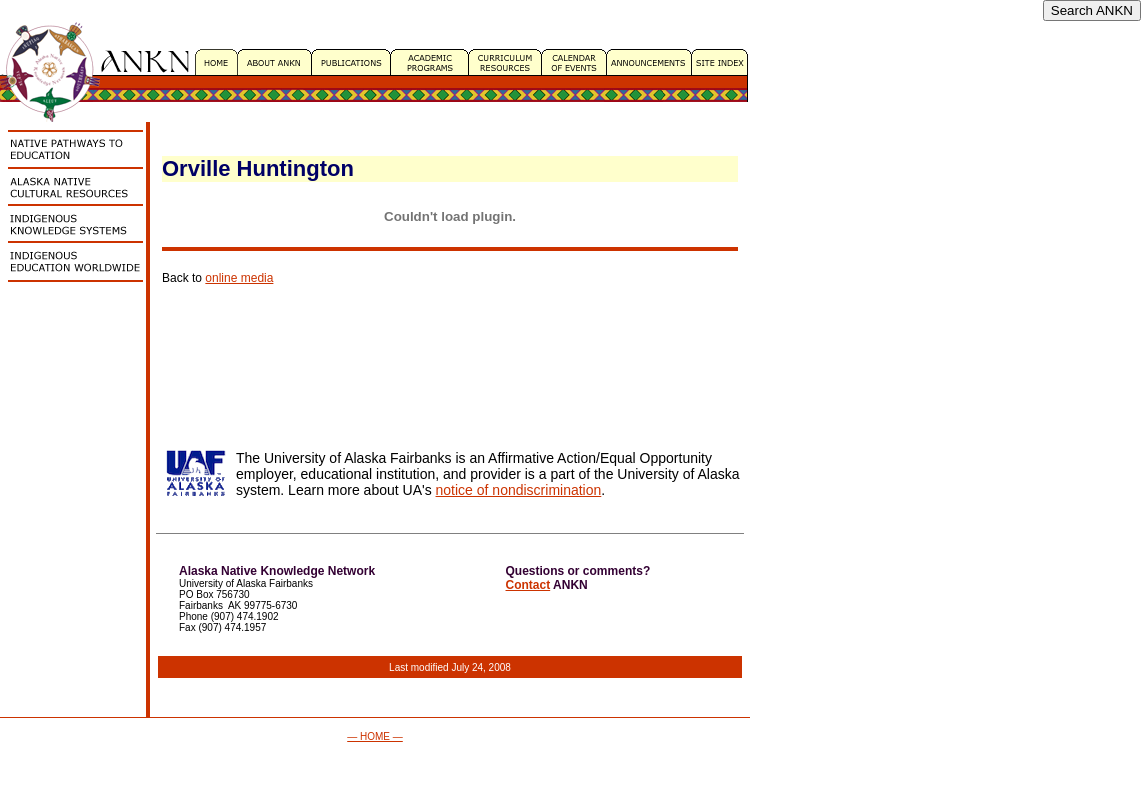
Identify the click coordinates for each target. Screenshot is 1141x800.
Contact (528, 585)
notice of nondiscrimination (519, 490)
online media (239, 278)
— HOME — (375, 736)
